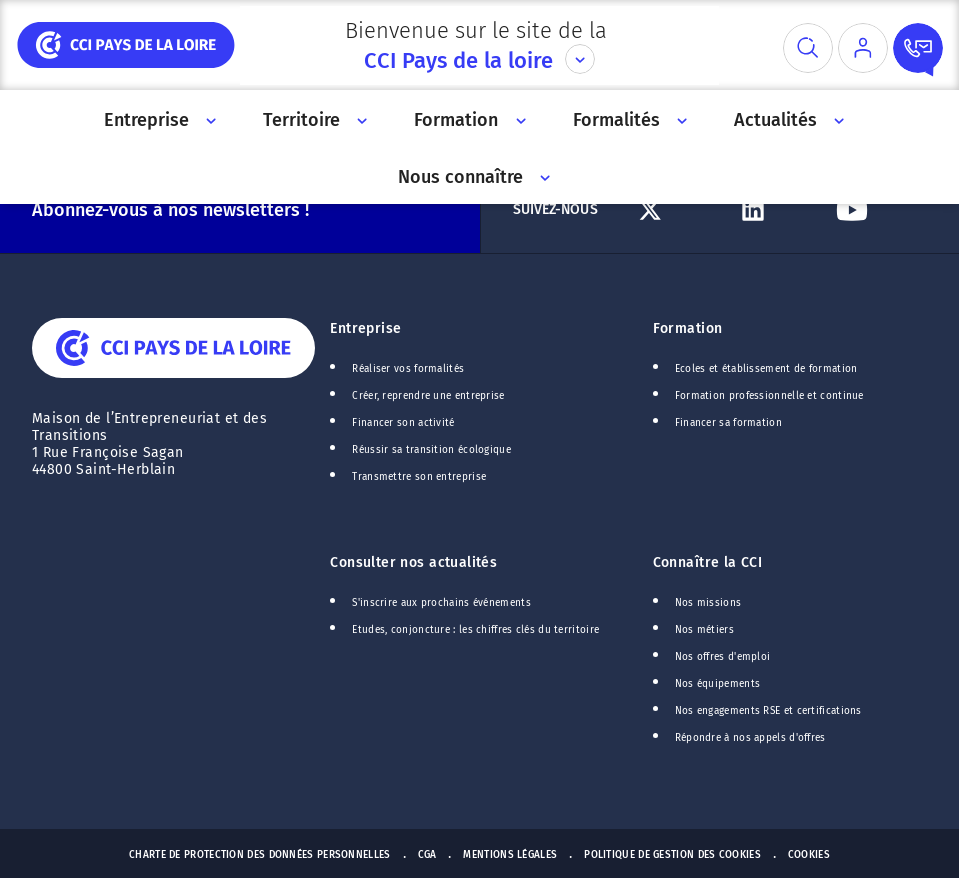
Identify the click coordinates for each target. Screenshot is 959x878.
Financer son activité (403, 423)
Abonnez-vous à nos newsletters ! (170, 210)
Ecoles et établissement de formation (766, 369)
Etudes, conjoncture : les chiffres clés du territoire (475, 630)
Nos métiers (704, 630)
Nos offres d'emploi (723, 657)
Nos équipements (718, 684)
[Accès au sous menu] (209, 120)
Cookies (809, 855)
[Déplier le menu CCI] (580, 59)
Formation (688, 328)
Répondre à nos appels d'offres (750, 738)
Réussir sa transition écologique (431, 450)
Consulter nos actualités (413, 562)
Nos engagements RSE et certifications (768, 711)
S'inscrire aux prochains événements (441, 603)
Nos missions (708, 603)
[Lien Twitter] (679, 210)
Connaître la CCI (708, 562)
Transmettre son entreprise (419, 477)
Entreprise (365, 328)
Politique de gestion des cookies (672, 855)
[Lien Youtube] (877, 210)
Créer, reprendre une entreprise (428, 396)
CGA (427, 855)
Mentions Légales (510, 855)
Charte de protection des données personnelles (259, 855)
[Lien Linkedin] (778, 210)
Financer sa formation (728, 423)
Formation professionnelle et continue (769, 396)
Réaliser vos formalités (408, 369)
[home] (126, 44)
